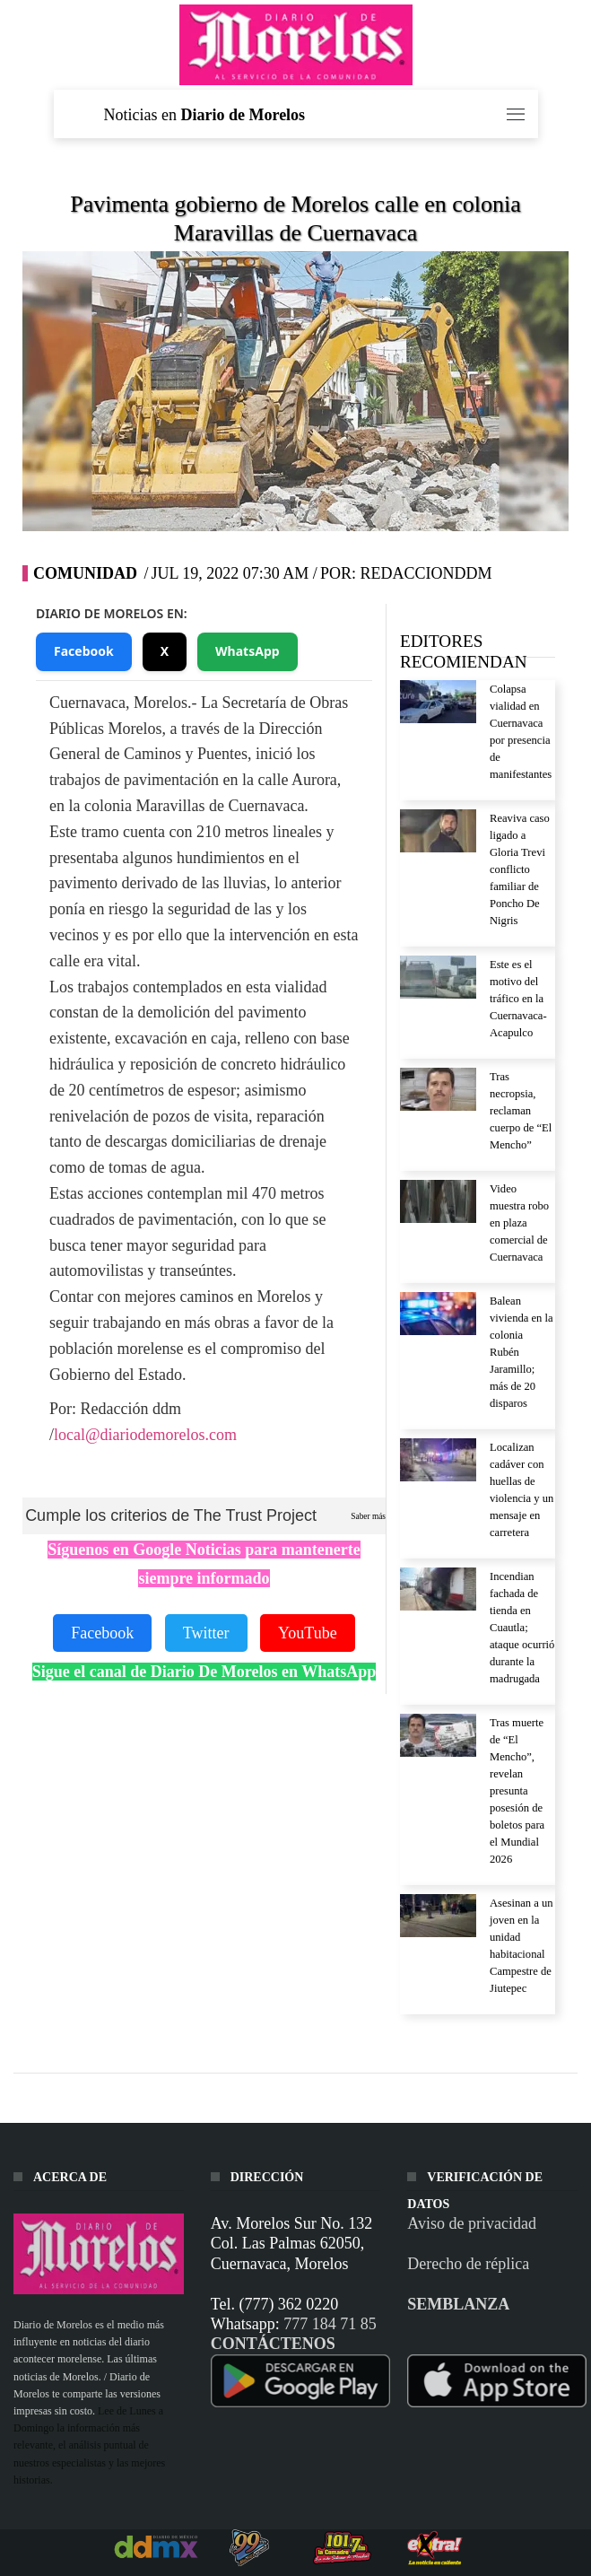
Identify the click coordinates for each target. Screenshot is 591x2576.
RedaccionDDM (425, 573)
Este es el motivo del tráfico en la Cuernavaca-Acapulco (518, 998)
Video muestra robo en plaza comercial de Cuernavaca (519, 1223)
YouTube (307, 1633)
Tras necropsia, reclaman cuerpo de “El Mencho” (521, 1110)
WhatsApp (247, 650)
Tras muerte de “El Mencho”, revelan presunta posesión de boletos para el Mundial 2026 (517, 1790)
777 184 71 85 (330, 2324)
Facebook (84, 650)
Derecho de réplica (468, 2264)
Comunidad (85, 573)
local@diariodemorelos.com (145, 1435)
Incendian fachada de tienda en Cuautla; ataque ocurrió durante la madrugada (522, 1627)
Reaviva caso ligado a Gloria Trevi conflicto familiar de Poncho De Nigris (520, 869)
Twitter (206, 1633)
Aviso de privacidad (471, 2223)
